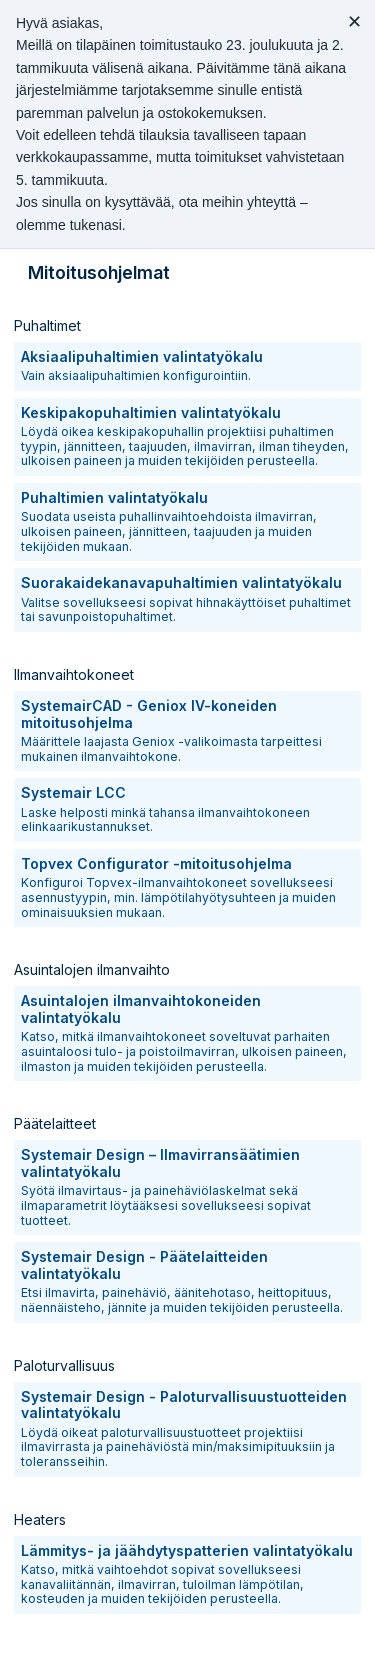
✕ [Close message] (354, 22)
